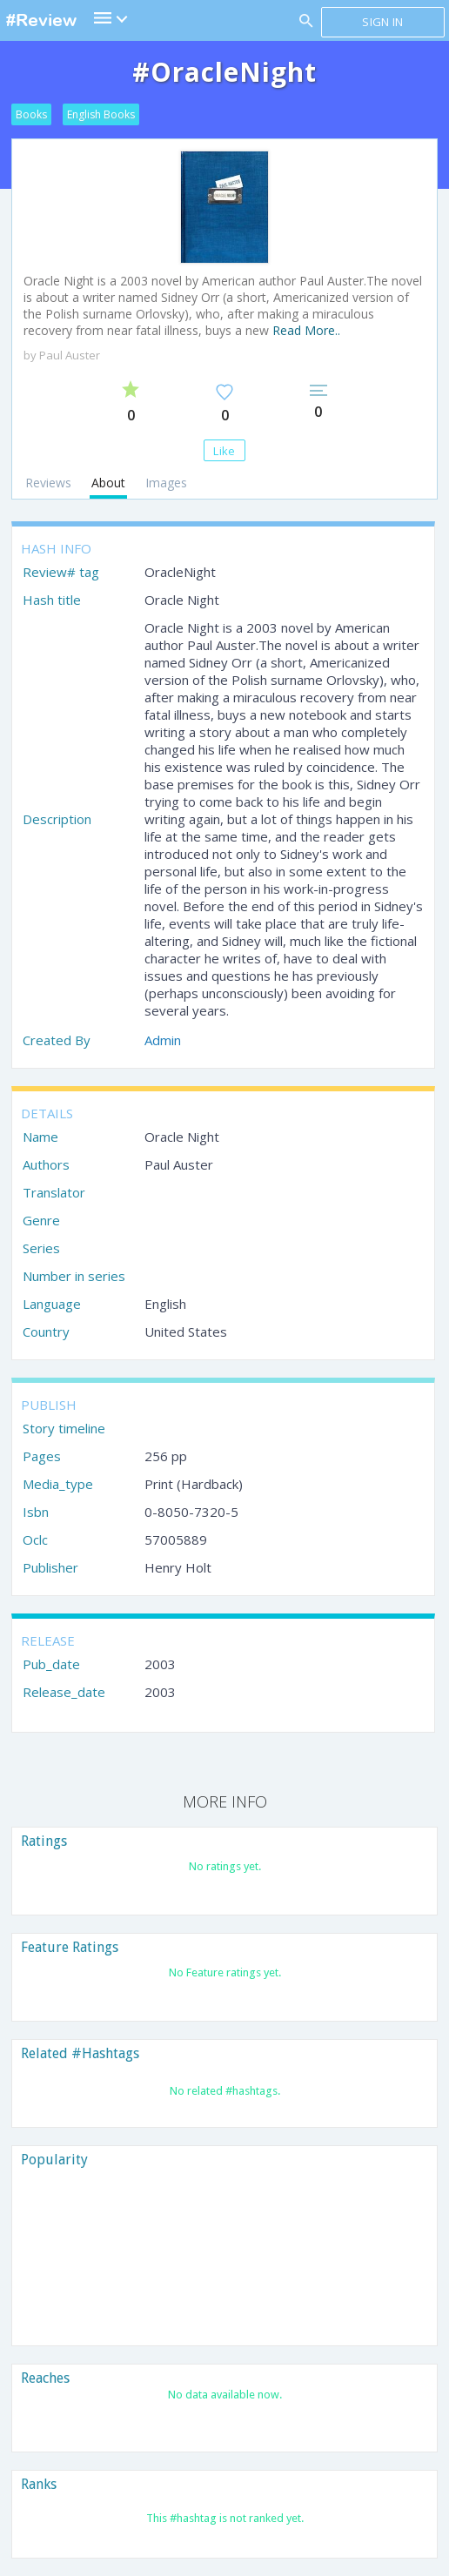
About (108, 482)
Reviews (48, 482)
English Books (101, 114)
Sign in (382, 22)
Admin (162, 1040)
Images (166, 482)
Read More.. (306, 330)
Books (31, 114)
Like (224, 451)
